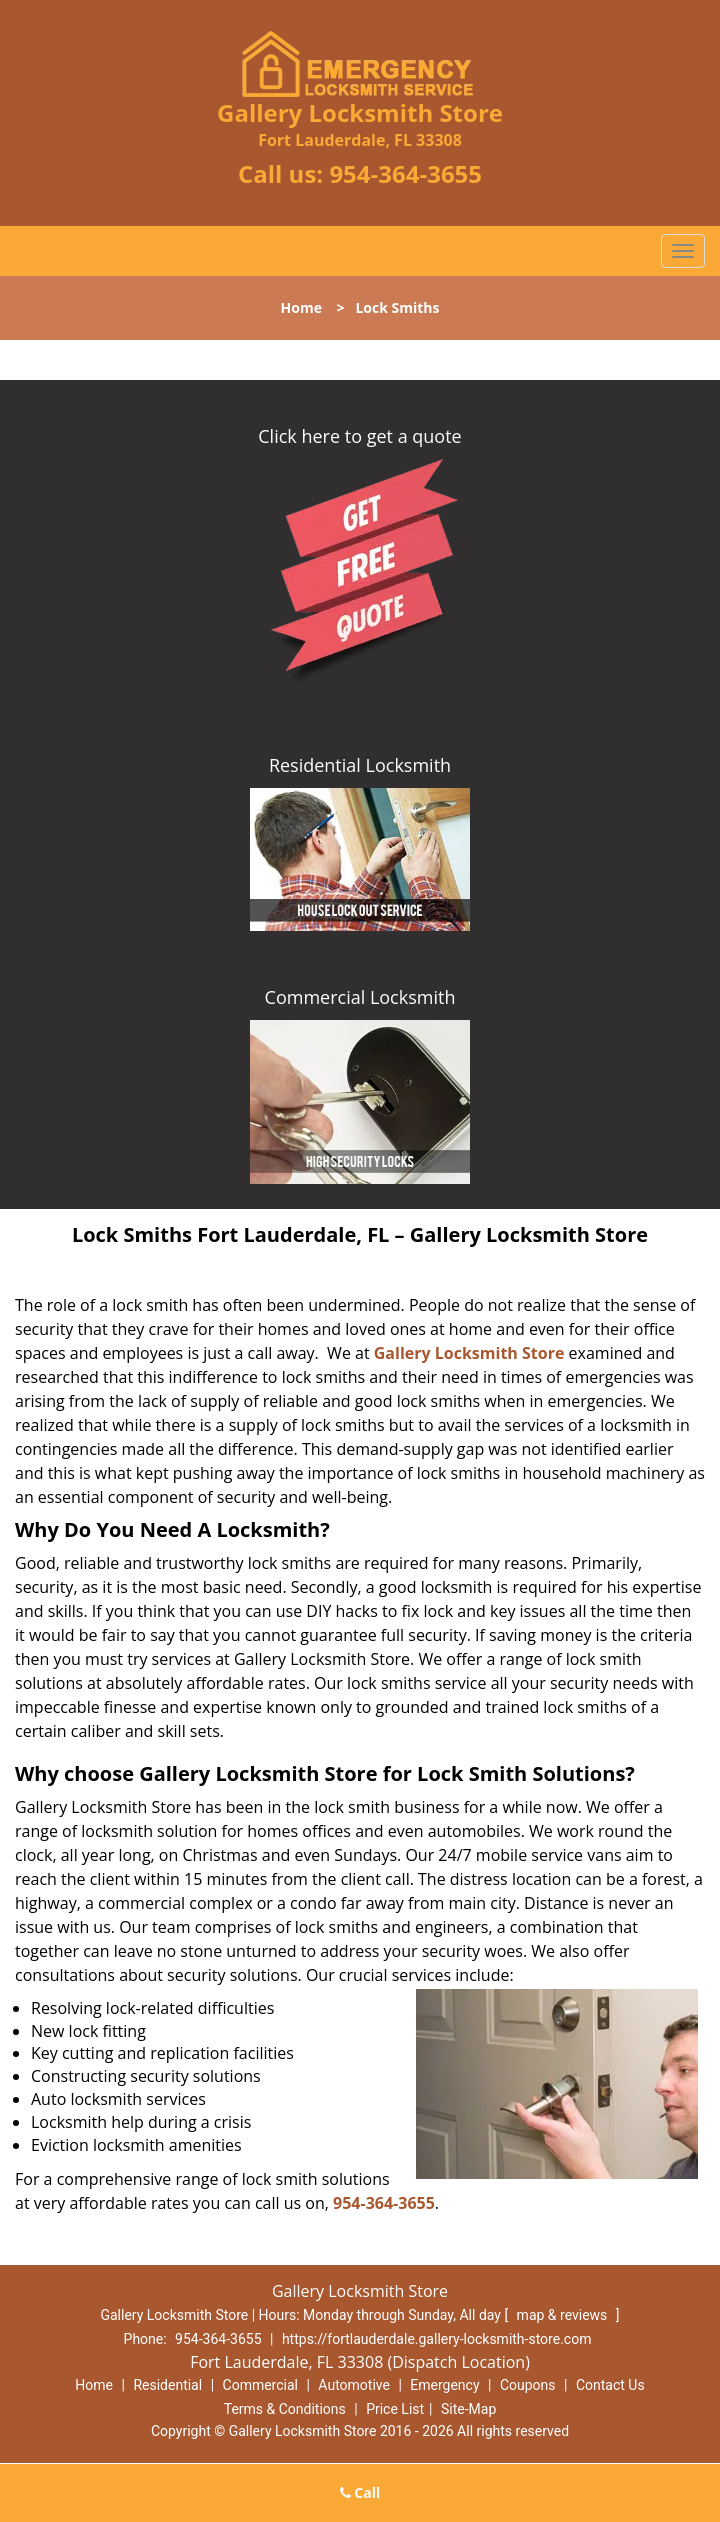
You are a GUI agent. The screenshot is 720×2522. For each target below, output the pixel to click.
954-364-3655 (405, 173)
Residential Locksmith (360, 765)
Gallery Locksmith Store (469, 1353)
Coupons (528, 2385)
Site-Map (468, 2409)
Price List (395, 2409)
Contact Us (610, 2385)
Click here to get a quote (359, 436)
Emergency (444, 2385)
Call (360, 2492)
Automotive (354, 2385)
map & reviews (564, 2315)
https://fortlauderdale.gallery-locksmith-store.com (437, 2339)
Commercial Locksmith (360, 997)
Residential (167, 2385)
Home (301, 307)
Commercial (260, 2385)
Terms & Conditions (285, 2409)
